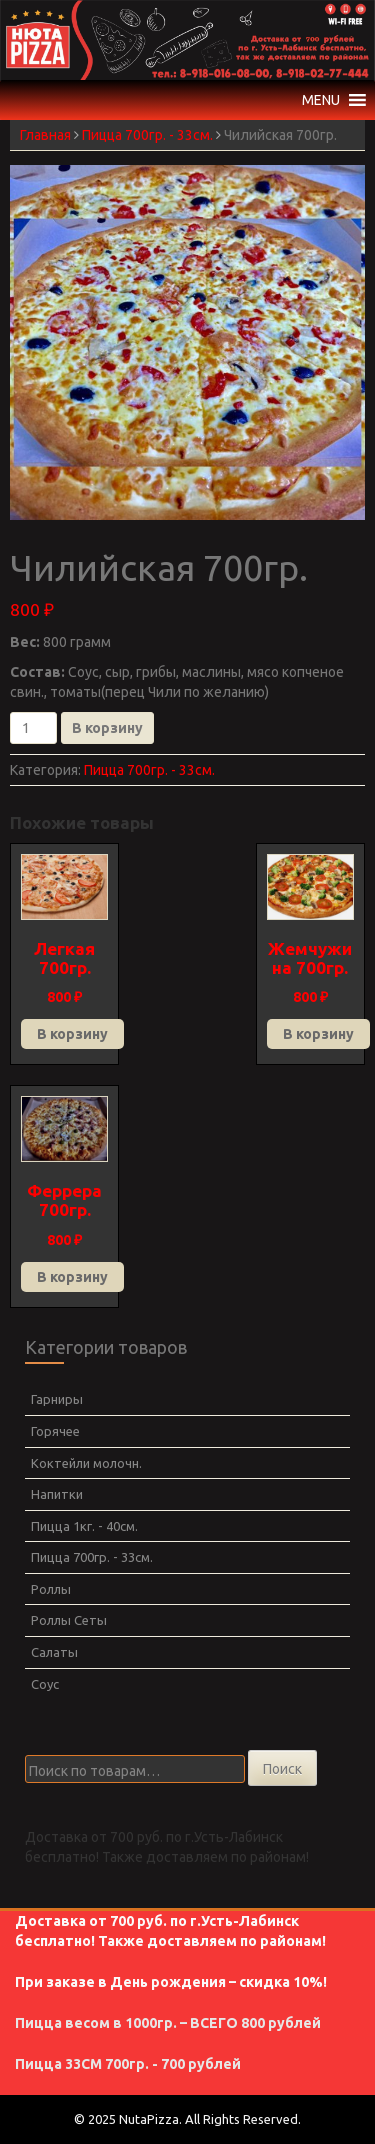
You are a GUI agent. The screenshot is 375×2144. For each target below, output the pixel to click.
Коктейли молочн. (86, 1463)
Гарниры (57, 1399)
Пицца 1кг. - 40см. (84, 1526)
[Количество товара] (33, 728)
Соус (45, 1684)
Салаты (54, 1652)
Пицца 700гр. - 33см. (147, 135)
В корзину (107, 728)
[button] (321, 100)
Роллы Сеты (69, 1620)
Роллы (51, 1589)
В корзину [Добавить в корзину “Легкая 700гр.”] (72, 1034)
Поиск (282, 1769)
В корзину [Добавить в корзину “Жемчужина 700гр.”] (318, 1034)
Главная (45, 135)
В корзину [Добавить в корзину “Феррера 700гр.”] (72, 1277)
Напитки (57, 1494)
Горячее (55, 1431)
